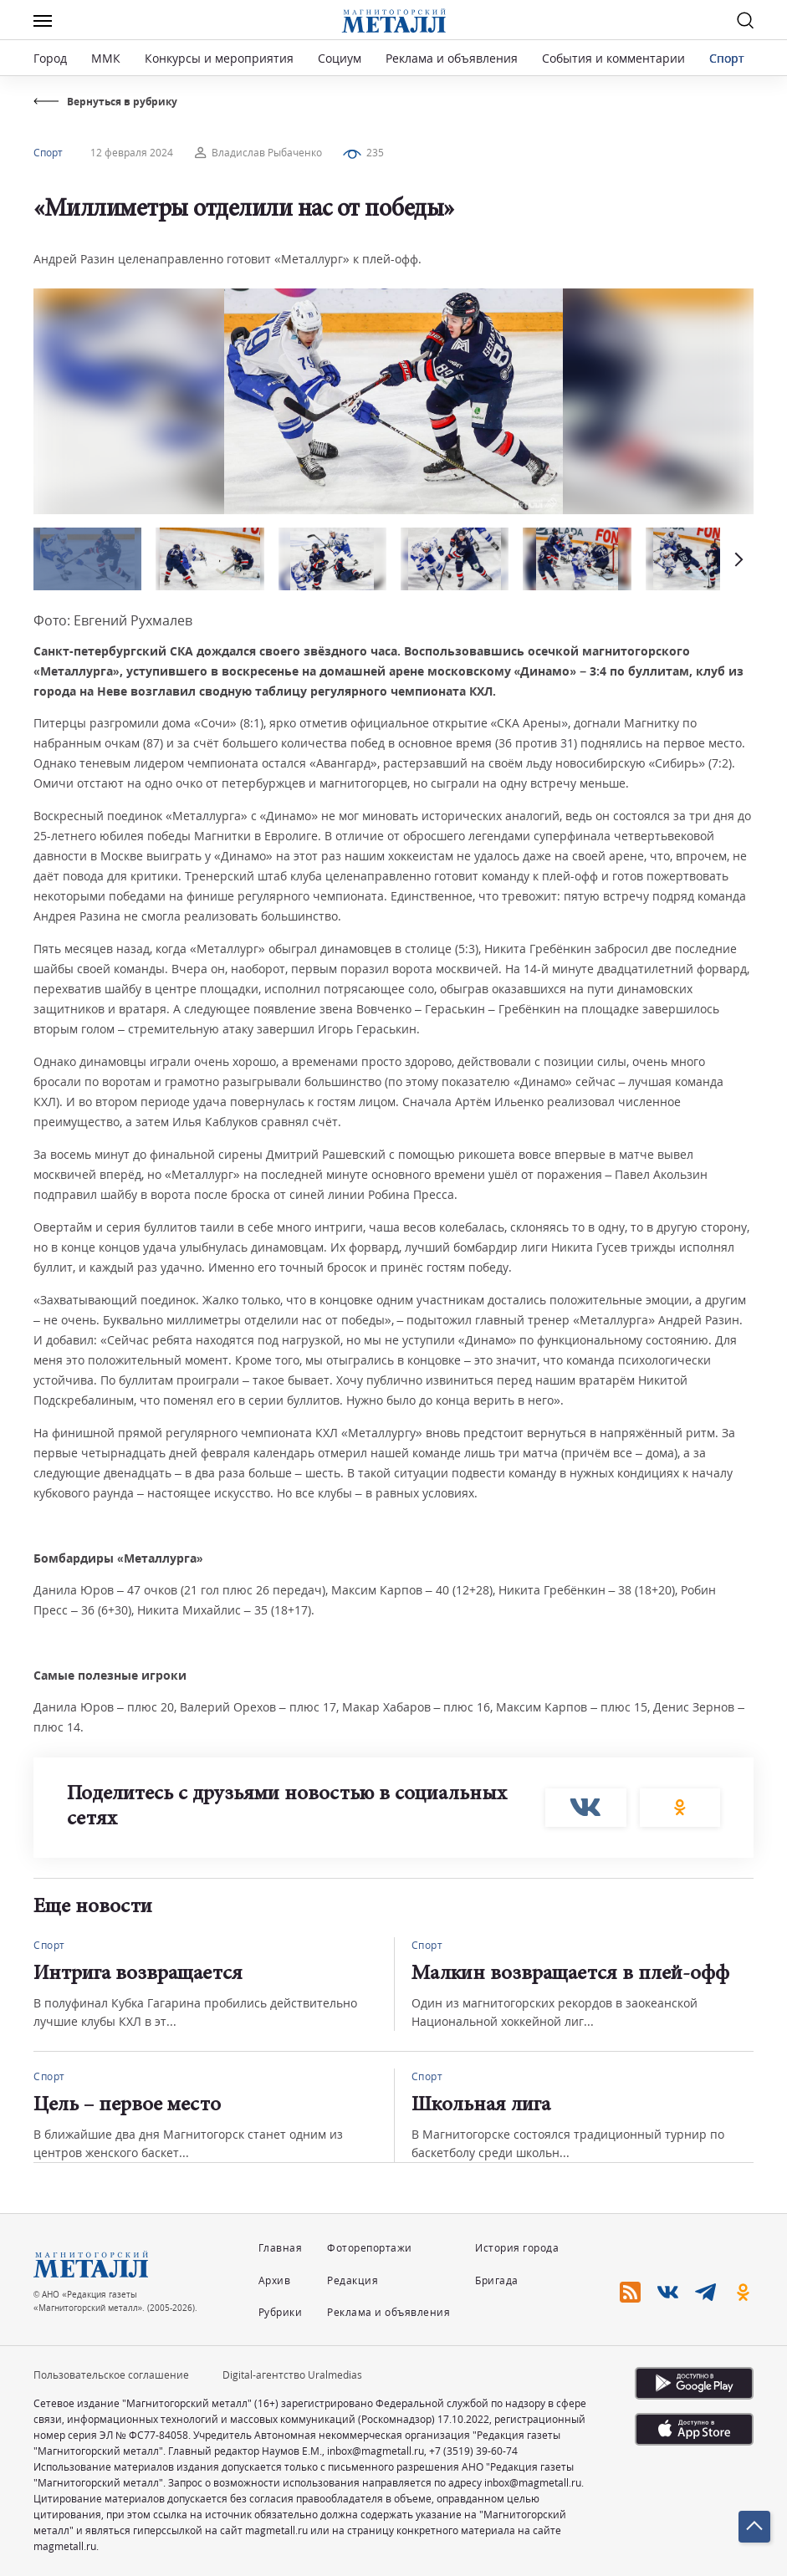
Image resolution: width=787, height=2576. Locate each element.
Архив (274, 2280)
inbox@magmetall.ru (375, 2451)
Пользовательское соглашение (111, 2375)
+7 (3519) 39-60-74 (473, 2451)
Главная (280, 2248)
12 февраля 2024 (131, 152)
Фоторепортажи (369, 2248)
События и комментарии (613, 58)
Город (50, 58)
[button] (737, 559)
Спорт (726, 58)
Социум (339, 58)
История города (517, 2248)
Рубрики (280, 2312)
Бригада (497, 2280)
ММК (105, 58)
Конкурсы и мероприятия (221, 58)
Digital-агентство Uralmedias (292, 2375)
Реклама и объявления (452, 58)
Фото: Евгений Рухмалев (112, 620)
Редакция (352, 2280)
